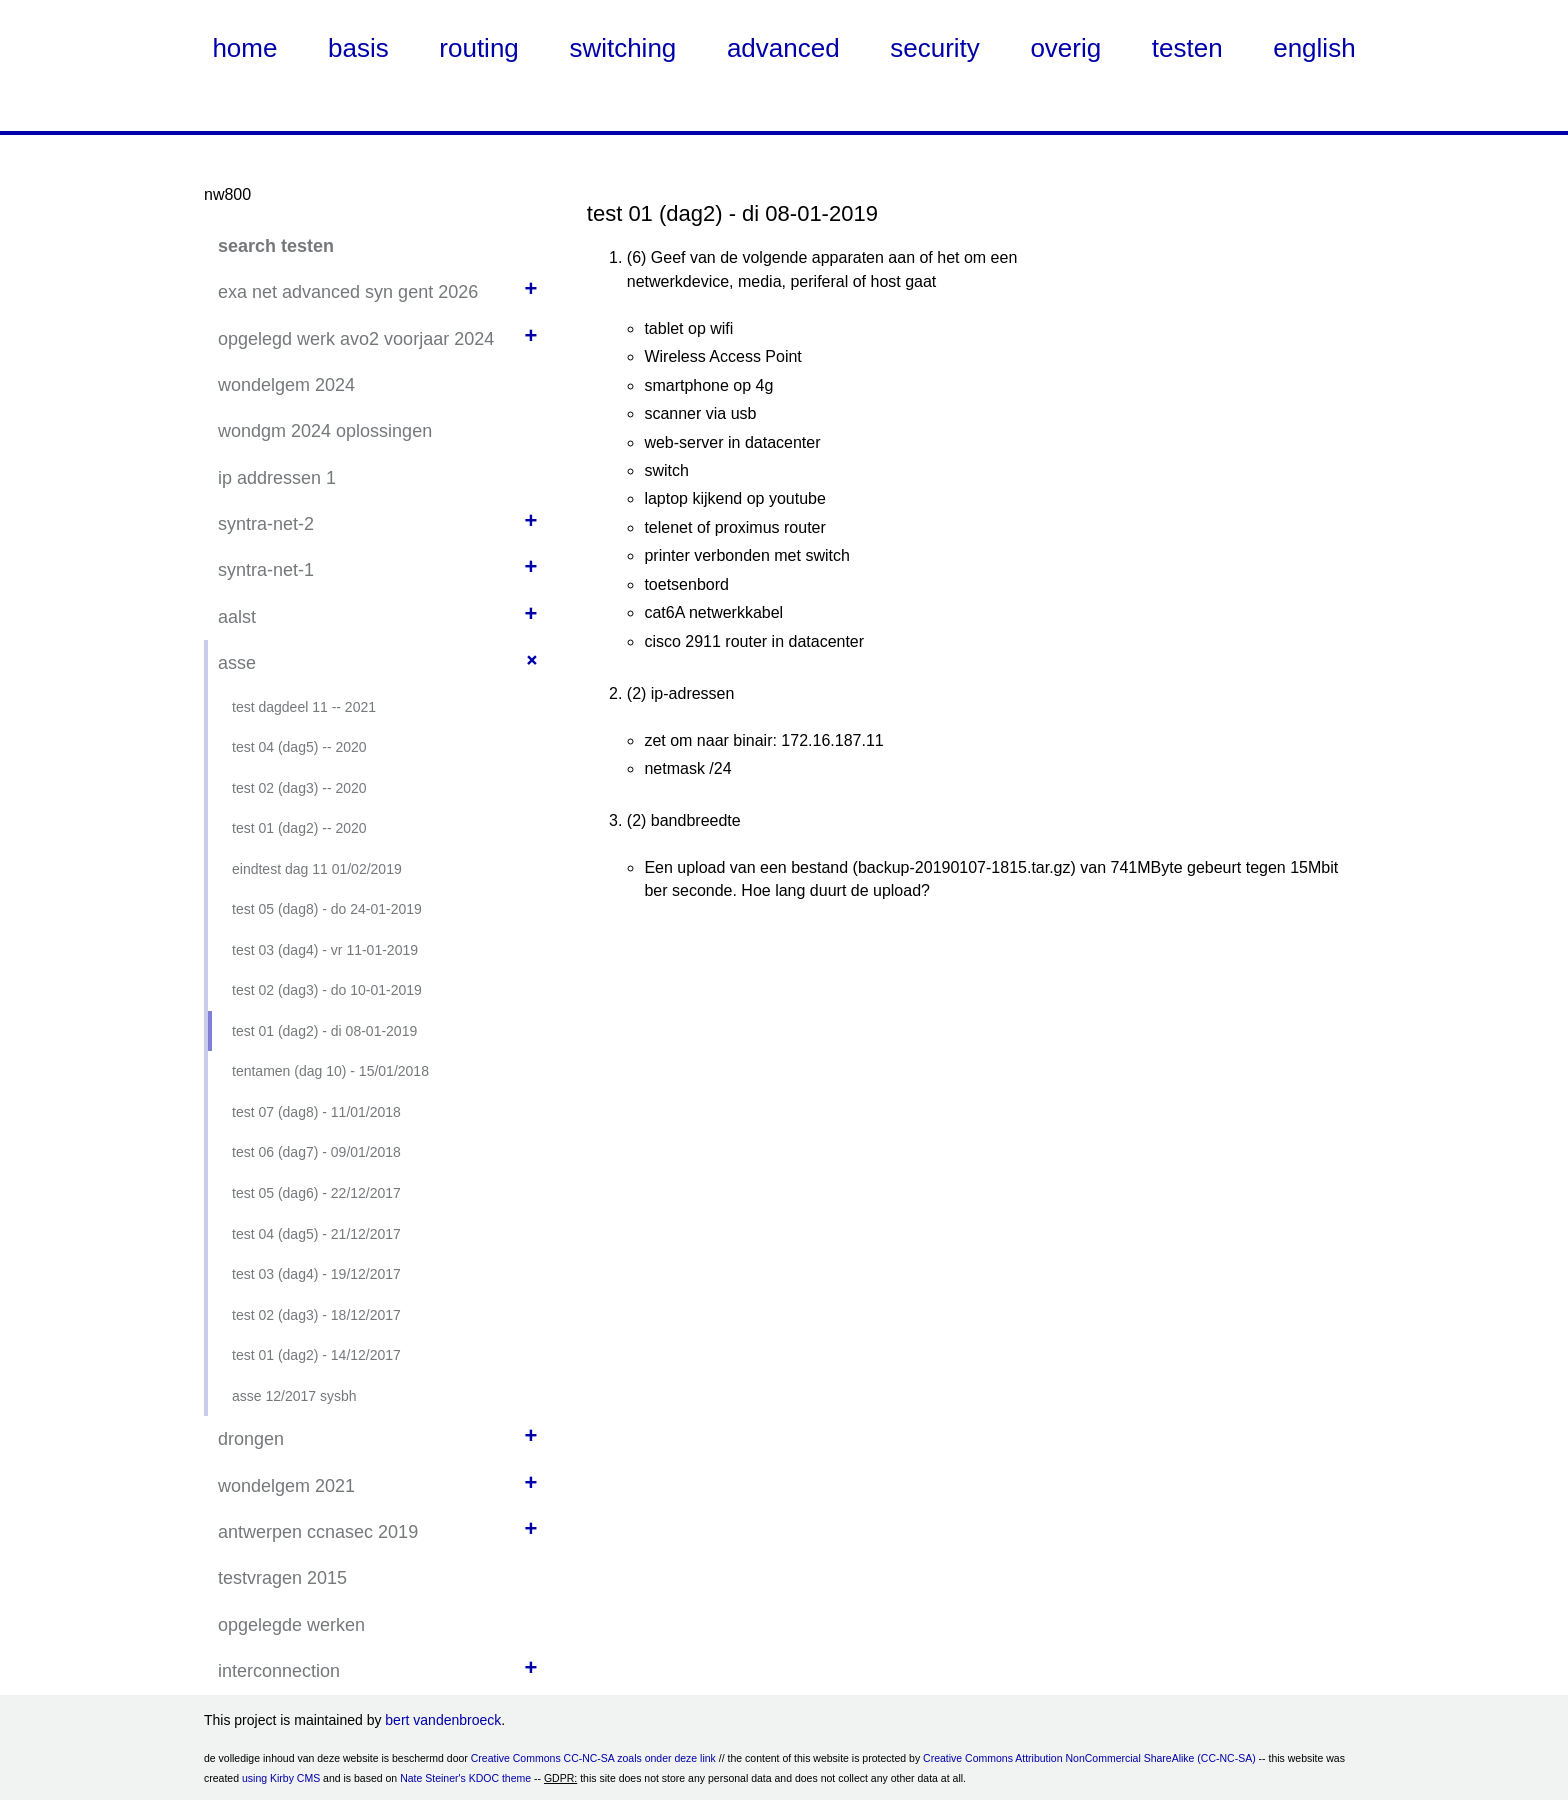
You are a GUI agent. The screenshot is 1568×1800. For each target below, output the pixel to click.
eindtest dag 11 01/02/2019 (317, 869)
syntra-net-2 (266, 524)
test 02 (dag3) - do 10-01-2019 (327, 990)
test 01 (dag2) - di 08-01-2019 (324, 1031)
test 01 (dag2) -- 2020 (299, 828)
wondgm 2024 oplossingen (325, 431)
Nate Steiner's (433, 1778)
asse (237, 663)
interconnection (279, 1671)
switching (622, 48)
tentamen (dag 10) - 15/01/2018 (330, 1071)
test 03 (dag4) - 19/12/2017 (316, 1274)
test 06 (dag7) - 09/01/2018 (316, 1152)
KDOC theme (500, 1778)
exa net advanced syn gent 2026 (348, 292)
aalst (237, 617)
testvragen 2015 (282, 1578)
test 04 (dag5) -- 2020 (299, 747)
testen (1187, 48)
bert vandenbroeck (443, 1720)
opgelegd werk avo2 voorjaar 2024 (356, 339)
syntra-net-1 (266, 570)
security (935, 48)
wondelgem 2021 (286, 1486)
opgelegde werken (291, 1625)
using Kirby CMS (281, 1778)
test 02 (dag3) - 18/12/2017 (316, 1315)
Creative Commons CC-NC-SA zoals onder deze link (593, 1758)
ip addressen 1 (277, 478)
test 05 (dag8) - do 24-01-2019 (327, 909)
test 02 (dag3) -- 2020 (299, 788)
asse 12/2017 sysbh (294, 1396)
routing (479, 48)
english (1314, 48)
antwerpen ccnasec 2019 (318, 1532)
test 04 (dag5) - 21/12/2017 (316, 1234)
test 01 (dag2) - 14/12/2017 (316, 1355)
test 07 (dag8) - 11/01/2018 (316, 1112)
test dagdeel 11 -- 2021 (304, 707)
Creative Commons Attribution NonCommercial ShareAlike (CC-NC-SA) (1089, 1758)
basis (358, 48)
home (244, 48)
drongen (251, 1439)
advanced (783, 48)
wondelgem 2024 (286, 385)
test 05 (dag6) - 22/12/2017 (316, 1193)
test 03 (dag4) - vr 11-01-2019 (325, 950)
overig (1065, 48)
